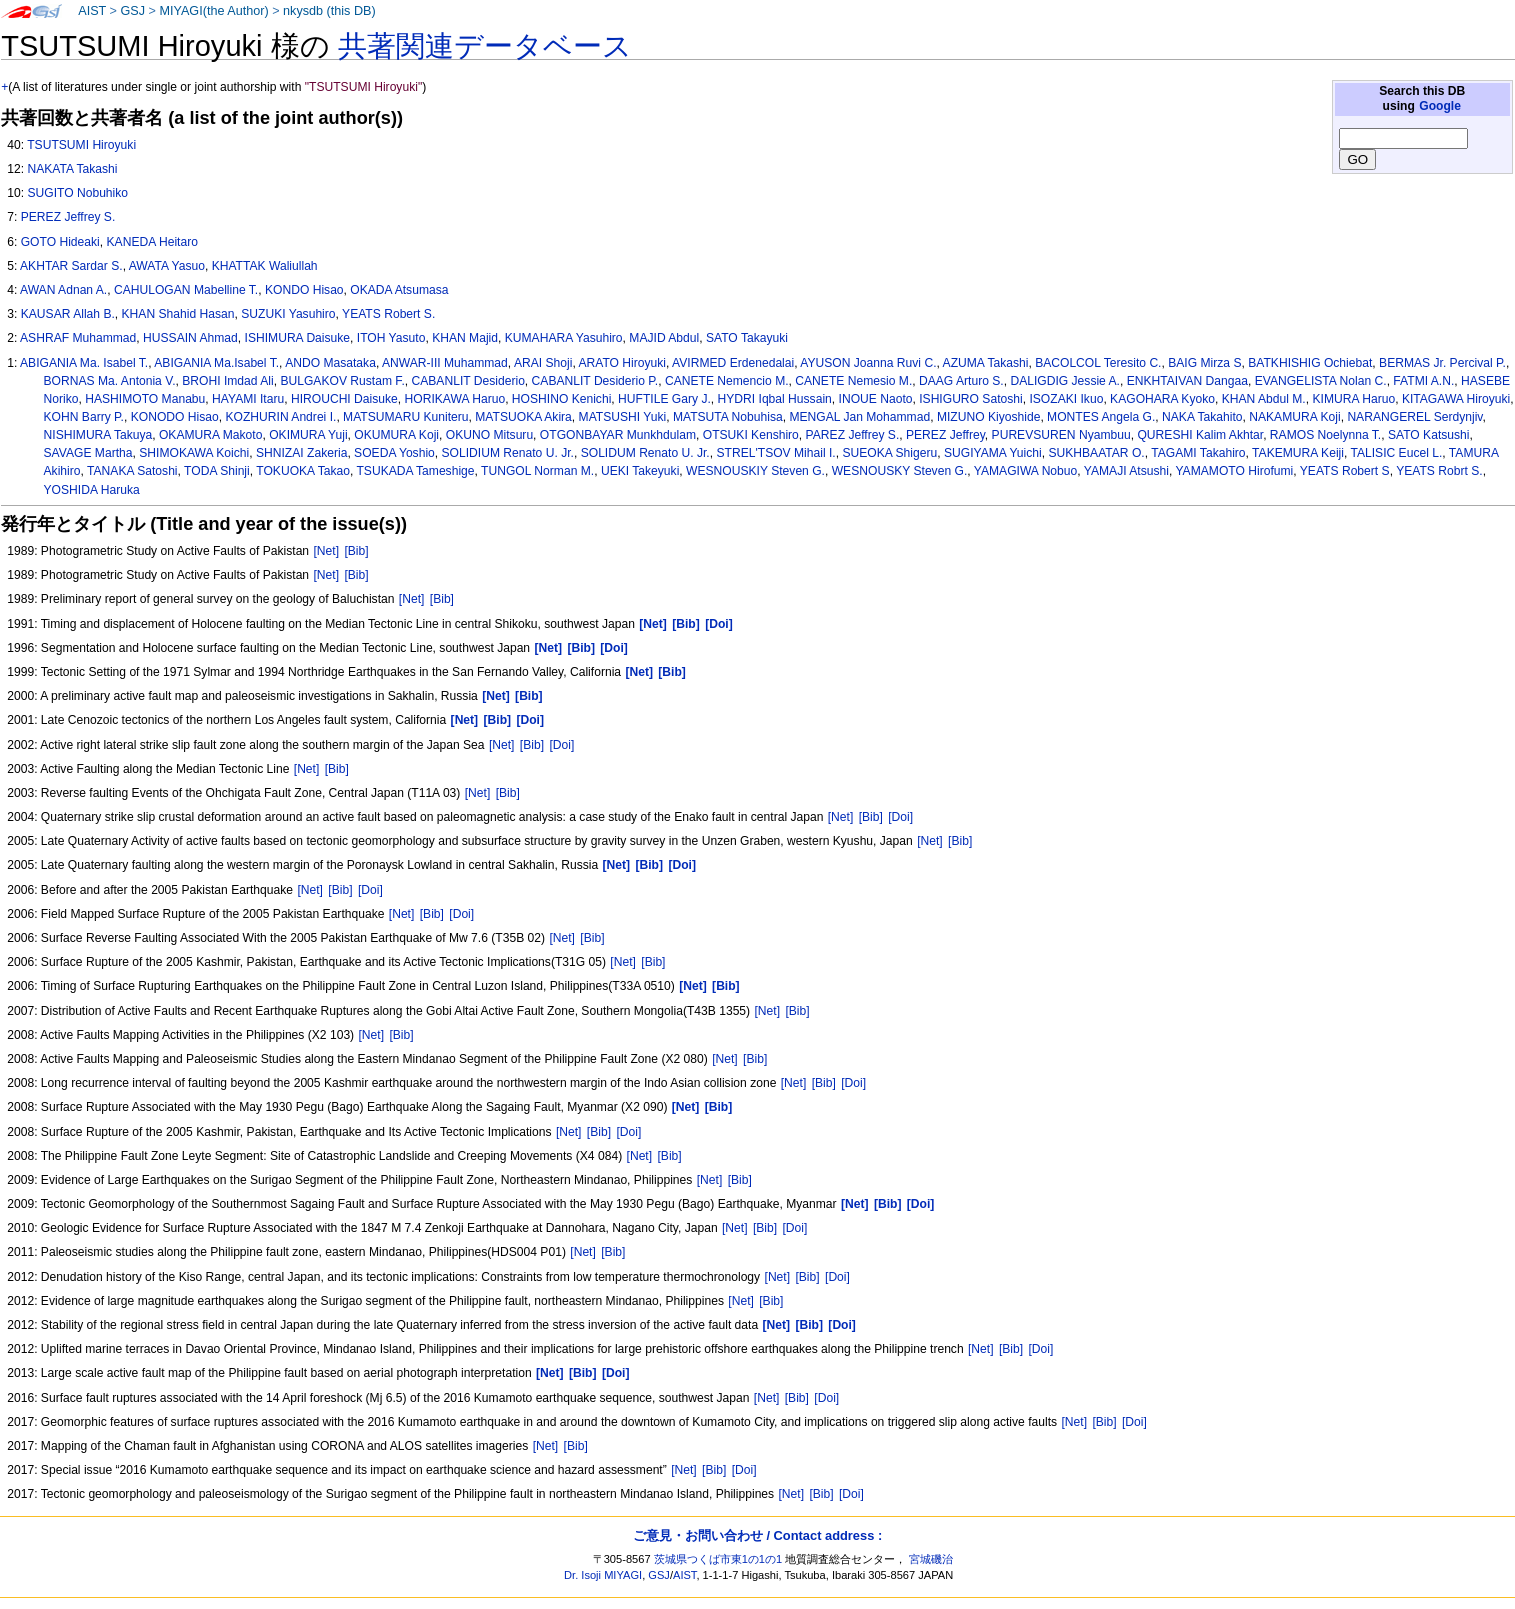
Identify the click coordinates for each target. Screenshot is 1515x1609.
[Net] (326, 551)
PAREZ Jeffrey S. (853, 435)
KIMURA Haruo (1353, 399)
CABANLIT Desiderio (467, 381)
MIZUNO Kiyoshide (989, 417)
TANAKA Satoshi (132, 471)
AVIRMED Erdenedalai (733, 363)
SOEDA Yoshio (394, 453)
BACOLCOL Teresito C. (1098, 363)
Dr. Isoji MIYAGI (603, 1575)
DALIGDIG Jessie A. (1065, 381)
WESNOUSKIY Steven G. (755, 471)
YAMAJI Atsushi (1126, 471)
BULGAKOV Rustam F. (342, 381)
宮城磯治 (931, 1559)
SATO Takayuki (747, 338)
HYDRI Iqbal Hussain (775, 399)
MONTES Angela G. (1101, 417)
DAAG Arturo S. (961, 381)
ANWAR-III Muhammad (445, 363)
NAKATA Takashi (72, 169)
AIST (92, 11)
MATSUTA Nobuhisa (728, 417)
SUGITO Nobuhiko (77, 193)
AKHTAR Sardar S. (71, 266)
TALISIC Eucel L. (1396, 453)
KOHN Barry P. (84, 417)
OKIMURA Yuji (308, 435)
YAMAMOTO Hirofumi (1234, 471)
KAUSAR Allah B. (68, 314)
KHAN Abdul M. (1264, 399)
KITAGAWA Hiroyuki (1456, 399)
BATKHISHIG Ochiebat (1310, 363)
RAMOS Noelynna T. (1325, 435)
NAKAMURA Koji (1294, 417)
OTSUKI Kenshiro (751, 435)
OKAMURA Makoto (211, 435)
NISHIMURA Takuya (98, 435)
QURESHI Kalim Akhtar (1200, 435)
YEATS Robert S (1345, 471)
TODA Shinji (217, 471)
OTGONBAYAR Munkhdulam (618, 435)
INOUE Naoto (876, 399)
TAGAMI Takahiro (1198, 453)
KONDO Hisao (304, 290)
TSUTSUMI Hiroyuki (81, 145)
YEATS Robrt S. (1439, 471)
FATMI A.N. (1423, 381)
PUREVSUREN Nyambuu (1061, 435)
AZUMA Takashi (986, 363)
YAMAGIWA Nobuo (1026, 471)
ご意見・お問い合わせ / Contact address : (757, 1535)
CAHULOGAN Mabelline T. (186, 290)
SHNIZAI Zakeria (301, 453)
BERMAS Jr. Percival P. (1442, 363)
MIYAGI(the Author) (213, 11)
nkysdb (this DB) (329, 11)
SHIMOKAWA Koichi (194, 453)
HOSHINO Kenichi (561, 399)
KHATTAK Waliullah (265, 266)
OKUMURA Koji (396, 435)
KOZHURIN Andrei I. (280, 417)
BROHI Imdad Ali (227, 381)
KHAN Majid (465, 338)
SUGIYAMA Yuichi (993, 453)
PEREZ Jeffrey (945, 435)
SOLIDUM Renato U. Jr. (645, 453)
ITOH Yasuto (391, 338)
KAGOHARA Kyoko (1162, 399)
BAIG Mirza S (1204, 363)
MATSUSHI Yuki (623, 417)
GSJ (132, 11)
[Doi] (561, 745)
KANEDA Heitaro (152, 242)
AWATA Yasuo (167, 266)
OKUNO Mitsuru (489, 435)
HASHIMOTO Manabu (145, 399)
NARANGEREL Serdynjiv (1414, 417)
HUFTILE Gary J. (664, 399)
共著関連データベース (485, 46)
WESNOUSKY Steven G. (900, 471)
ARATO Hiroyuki (622, 363)
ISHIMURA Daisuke (298, 338)
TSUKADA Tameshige (415, 471)
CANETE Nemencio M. (727, 381)
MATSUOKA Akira (523, 417)
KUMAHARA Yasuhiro (564, 338)
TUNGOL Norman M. (537, 471)
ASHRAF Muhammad (78, 338)
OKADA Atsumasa (399, 290)
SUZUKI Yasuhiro (288, 314)
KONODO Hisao (175, 417)
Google (1440, 106)
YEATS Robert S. (388, 314)
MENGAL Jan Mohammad (859, 417)
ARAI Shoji (543, 363)
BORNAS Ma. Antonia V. (110, 381)
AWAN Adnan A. (63, 290)
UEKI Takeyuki (640, 471)
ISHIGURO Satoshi (971, 399)
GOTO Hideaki (60, 242)
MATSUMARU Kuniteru (405, 417)
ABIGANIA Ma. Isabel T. (84, 363)
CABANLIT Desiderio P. (595, 381)
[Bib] (356, 551)
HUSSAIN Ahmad (190, 338)
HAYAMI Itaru (248, 399)
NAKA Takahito (1202, 417)
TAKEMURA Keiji (1298, 453)
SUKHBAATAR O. (1096, 453)
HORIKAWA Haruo (455, 399)
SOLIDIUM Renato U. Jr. (508, 453)
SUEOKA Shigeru (889, 453)
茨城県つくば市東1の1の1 (718, 1559)
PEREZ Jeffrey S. (68, 217)
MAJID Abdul (664, 338)
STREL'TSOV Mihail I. (775, 453)
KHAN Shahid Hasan (178, 314)
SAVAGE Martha (88, 453)
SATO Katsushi (1429, 435)
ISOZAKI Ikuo (1066, 399)
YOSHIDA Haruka (92, 490)
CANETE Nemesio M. (853, 381)
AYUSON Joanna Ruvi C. (868, 363)
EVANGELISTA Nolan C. (1321, 381)
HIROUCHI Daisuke (344, 399)
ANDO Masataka (330, 363)
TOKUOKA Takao (303, 471)
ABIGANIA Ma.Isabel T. (216, 363)
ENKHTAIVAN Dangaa (1187, 381)
